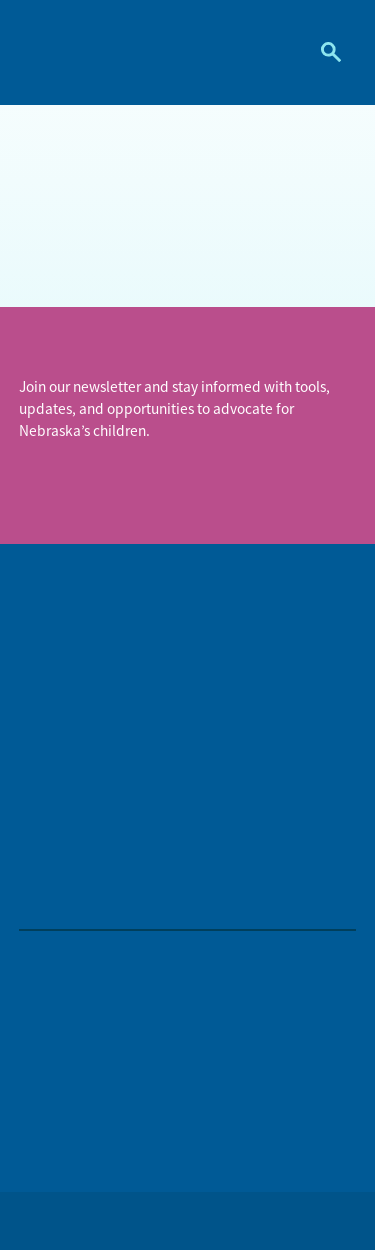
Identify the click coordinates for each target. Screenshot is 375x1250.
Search (323, 52)
